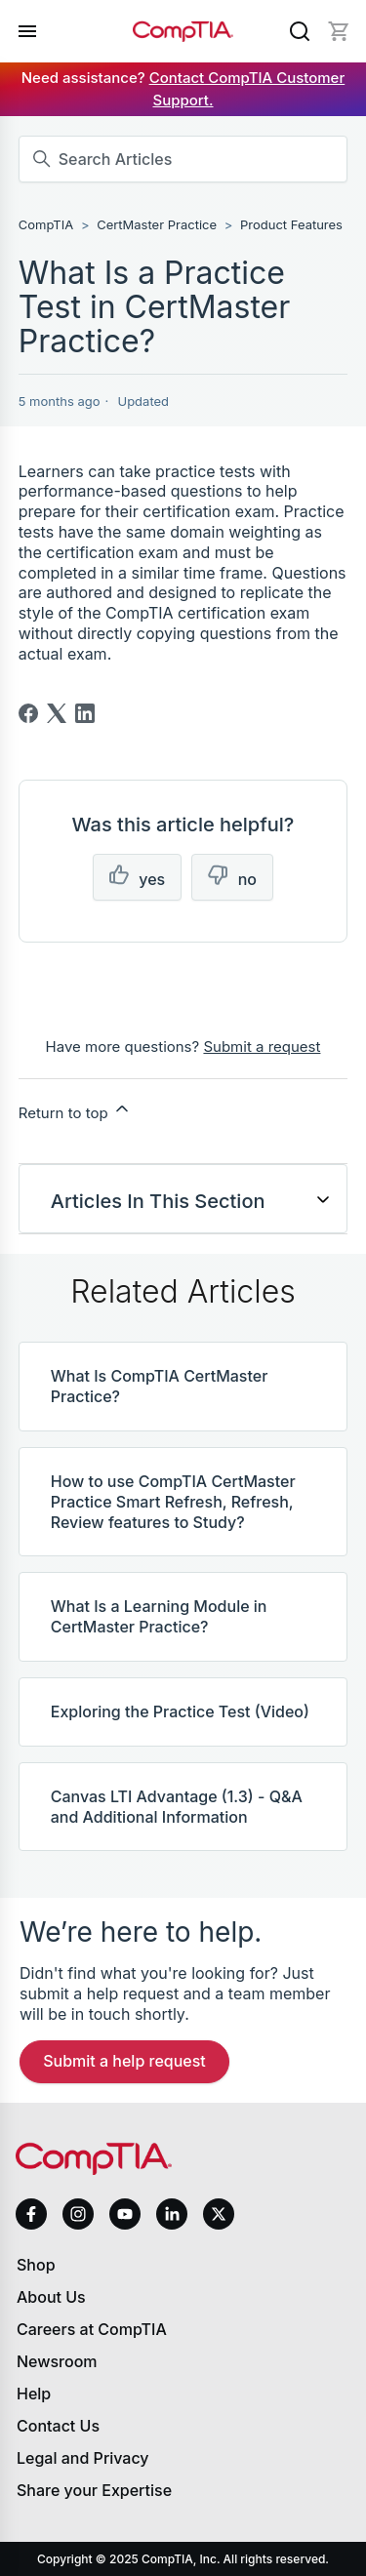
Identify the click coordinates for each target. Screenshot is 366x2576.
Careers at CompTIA (92, 2329)
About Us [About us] (51, 2297)
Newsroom (57, 2361)
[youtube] (125, 2214)
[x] (218, 2214)
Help (34, 2393)
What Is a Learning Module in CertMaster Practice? (159, 1616)
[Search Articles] (183, 159)
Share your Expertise (94, 2490)
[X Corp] (56, 713)
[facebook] (31, 2214)
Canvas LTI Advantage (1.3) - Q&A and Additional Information (177, 1807)
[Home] (183, 31)
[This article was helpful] (137, 878)
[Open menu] (27, 31)
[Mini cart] (338, 31)
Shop (36, 2264)
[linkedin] (171, 2213)
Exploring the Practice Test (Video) (180, 1711)
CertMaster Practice (157, 224)
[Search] (299, 31)
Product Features (291, 224)
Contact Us (58, 2425)
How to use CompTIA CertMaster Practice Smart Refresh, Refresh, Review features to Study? (173, 1501)
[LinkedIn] (85, 713)
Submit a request (261, 1046)
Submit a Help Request (124, 2061)
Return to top (75, 1110)
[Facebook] (28, 713)
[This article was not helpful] (232, 878)
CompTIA (46, 224)
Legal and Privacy (83, 2458)
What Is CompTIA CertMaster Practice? (159, 1386)
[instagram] (78, 2214)
